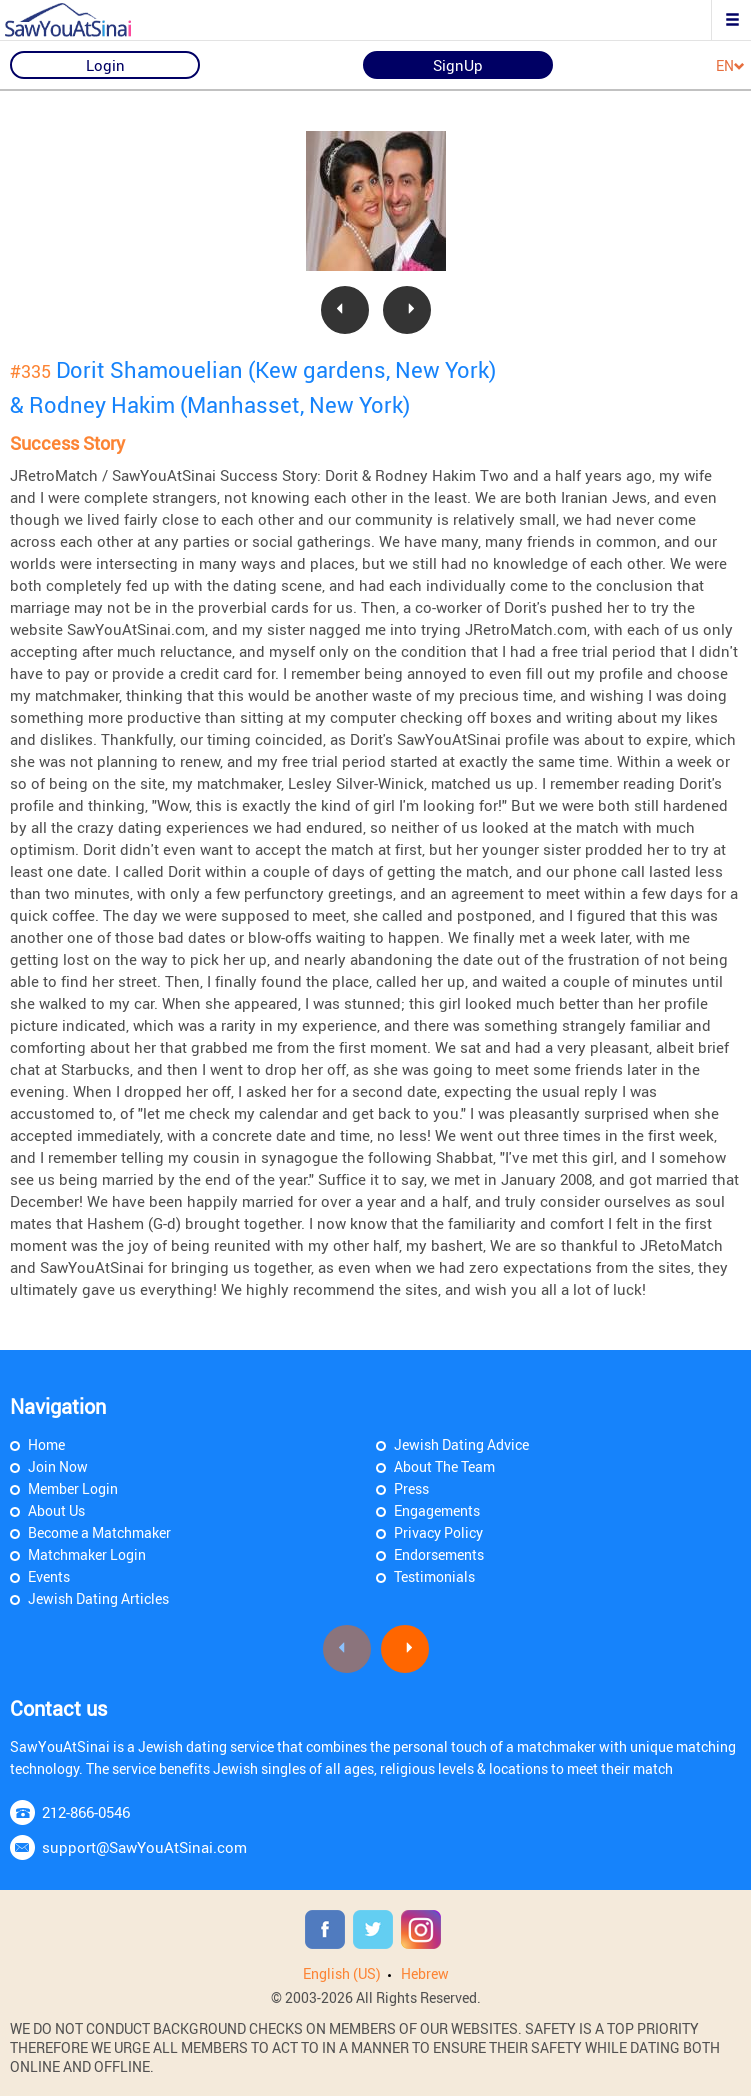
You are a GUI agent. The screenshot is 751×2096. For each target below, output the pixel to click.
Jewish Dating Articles (98, 1598)
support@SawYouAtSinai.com (144, 1847)
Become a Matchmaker (99, 1532)
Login (105, 65)
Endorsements (439, 1554)
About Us (56, 1510)
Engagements (437, 1510)
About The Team (444, 1466)
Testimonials (434, 1576)
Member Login (73, 1488)
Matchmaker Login (87, 1554)
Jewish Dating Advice (461, 1444)
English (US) (342, 1973)
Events (49, 1576)
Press (411, 1488)
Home (46, 1444)
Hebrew (425, 1973)
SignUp (458, 65)
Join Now (58, 1466)
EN (730, 66)
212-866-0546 (86, 1812)
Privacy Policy (438, 1532)
